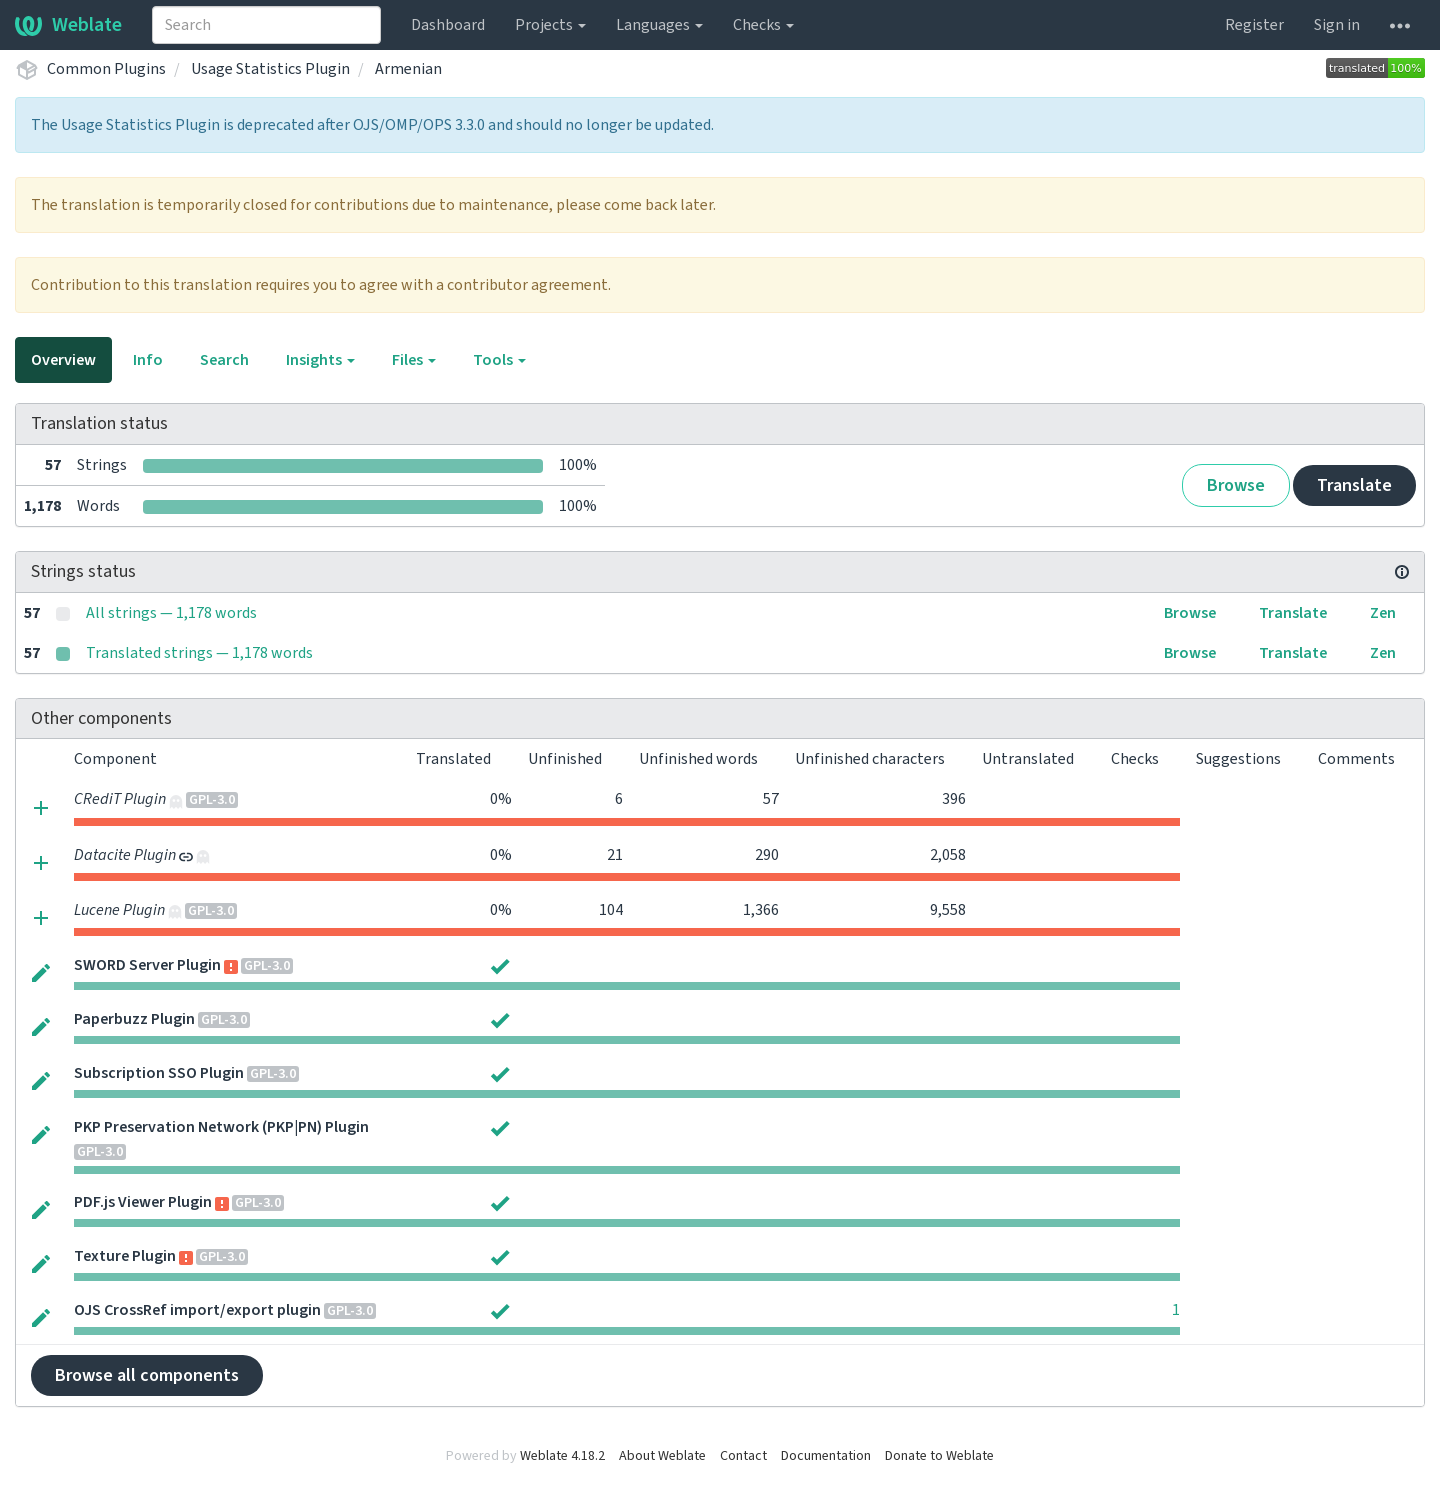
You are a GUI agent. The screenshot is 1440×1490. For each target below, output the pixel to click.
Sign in (1337, 25)
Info (148, 360)
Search (224, 360)
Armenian (408, 69)
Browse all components (147, 1375)
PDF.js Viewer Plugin (143, 1202)
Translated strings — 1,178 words (199, 653)
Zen (1383, 613)
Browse (1236, 485)
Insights (320, 360)
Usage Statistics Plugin (270, 69)
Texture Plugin (125, 1256)
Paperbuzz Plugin (134, 1019)
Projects (550, 25)
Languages (659, 25)
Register (1254, 25)
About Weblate (662, 1456)
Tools (499, 360)
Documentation (826, 1456)
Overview (63, 360)
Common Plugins (106, 69)
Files (414, 360)
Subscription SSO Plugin (159, 1073)
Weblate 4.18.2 (562, 1456)
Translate (1354, 485)
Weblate (68, 25)
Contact (743, 1456)
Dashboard (448, 25)
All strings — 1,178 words (171, 613)
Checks (763, 25)
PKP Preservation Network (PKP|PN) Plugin (221, 1127)
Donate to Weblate (939, 1456)
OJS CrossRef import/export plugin (197, 1310)
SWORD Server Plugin (147, 965)
